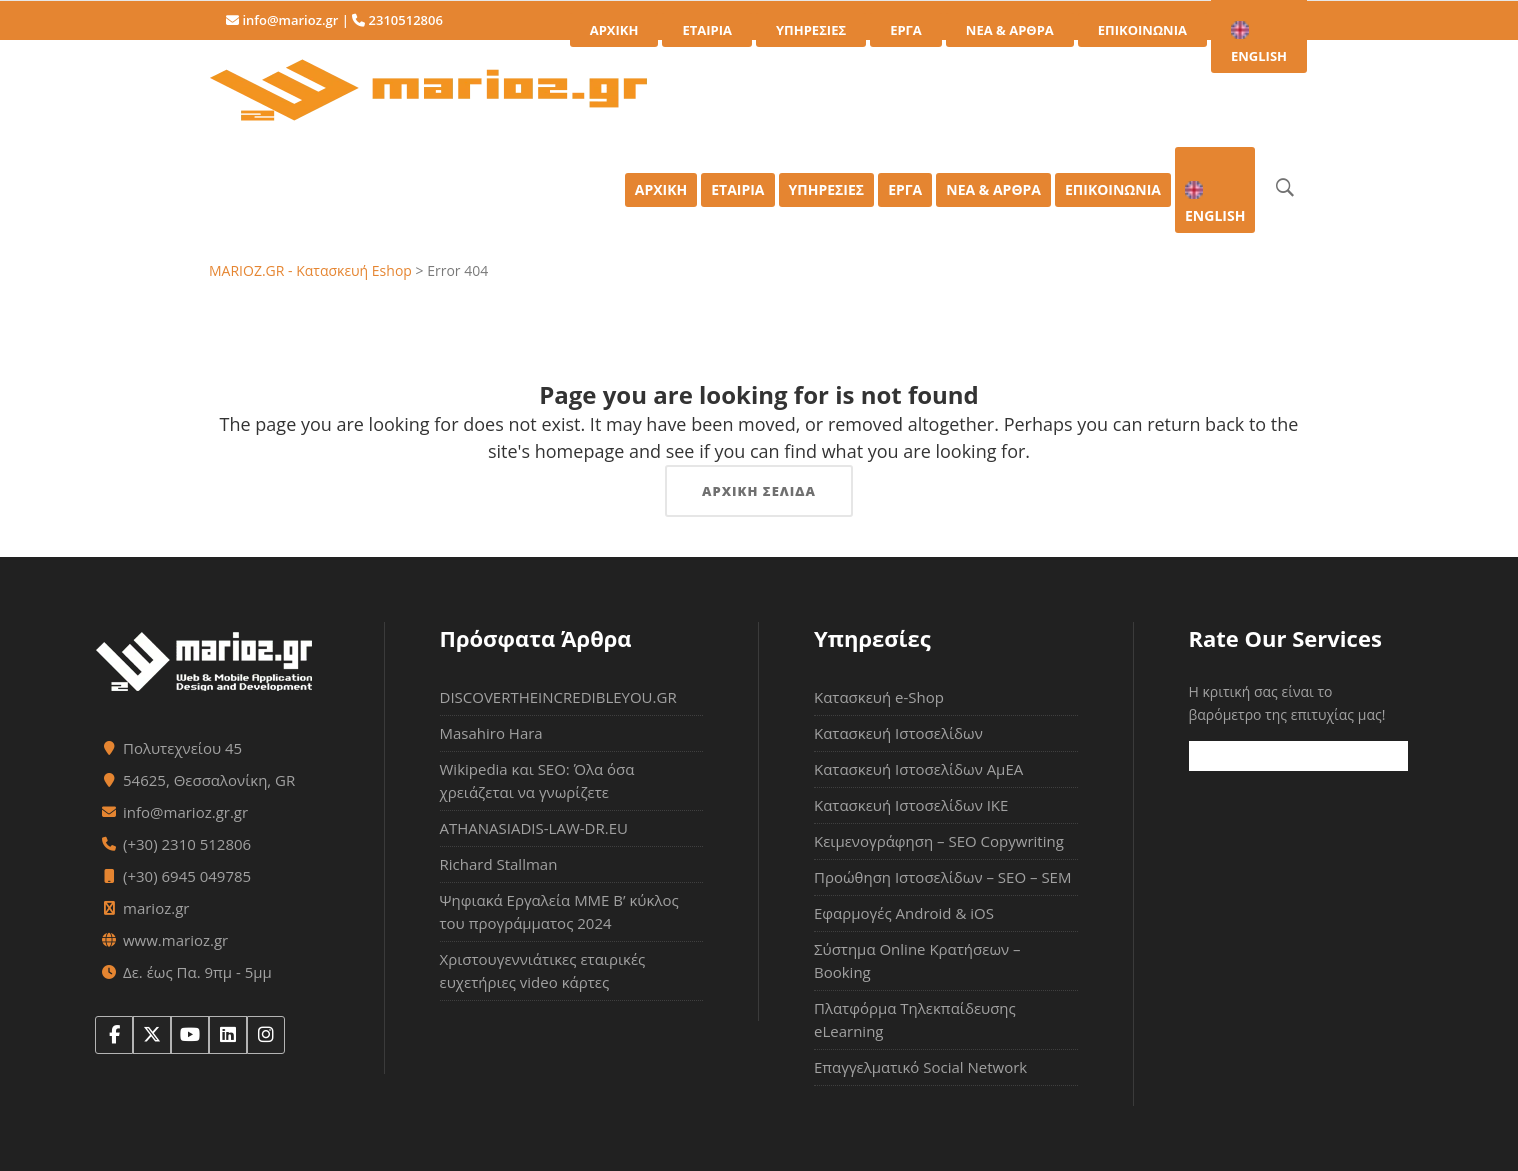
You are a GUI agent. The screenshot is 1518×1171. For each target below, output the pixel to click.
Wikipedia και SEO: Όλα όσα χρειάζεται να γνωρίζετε (537, 780)
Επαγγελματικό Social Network (920, 1067)
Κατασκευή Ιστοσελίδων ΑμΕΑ (918, 769)
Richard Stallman (499, 864)
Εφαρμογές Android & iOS (904, 913)
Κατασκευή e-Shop (879, 697)
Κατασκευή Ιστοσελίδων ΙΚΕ (911, 805)
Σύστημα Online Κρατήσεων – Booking (917, 960)
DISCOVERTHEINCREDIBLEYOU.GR (558, 697)
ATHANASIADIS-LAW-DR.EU (534, 828)
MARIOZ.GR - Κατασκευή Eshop (310, 270)
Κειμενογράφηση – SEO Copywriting (939, 841)
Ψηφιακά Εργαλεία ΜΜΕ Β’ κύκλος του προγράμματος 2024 (559, 911)
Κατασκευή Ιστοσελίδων (898, 733)
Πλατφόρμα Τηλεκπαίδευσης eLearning (915, 1019)
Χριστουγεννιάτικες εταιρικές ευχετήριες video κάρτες (543, 970)
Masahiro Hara (491, 733)
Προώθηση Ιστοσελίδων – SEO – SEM (942, 877)
